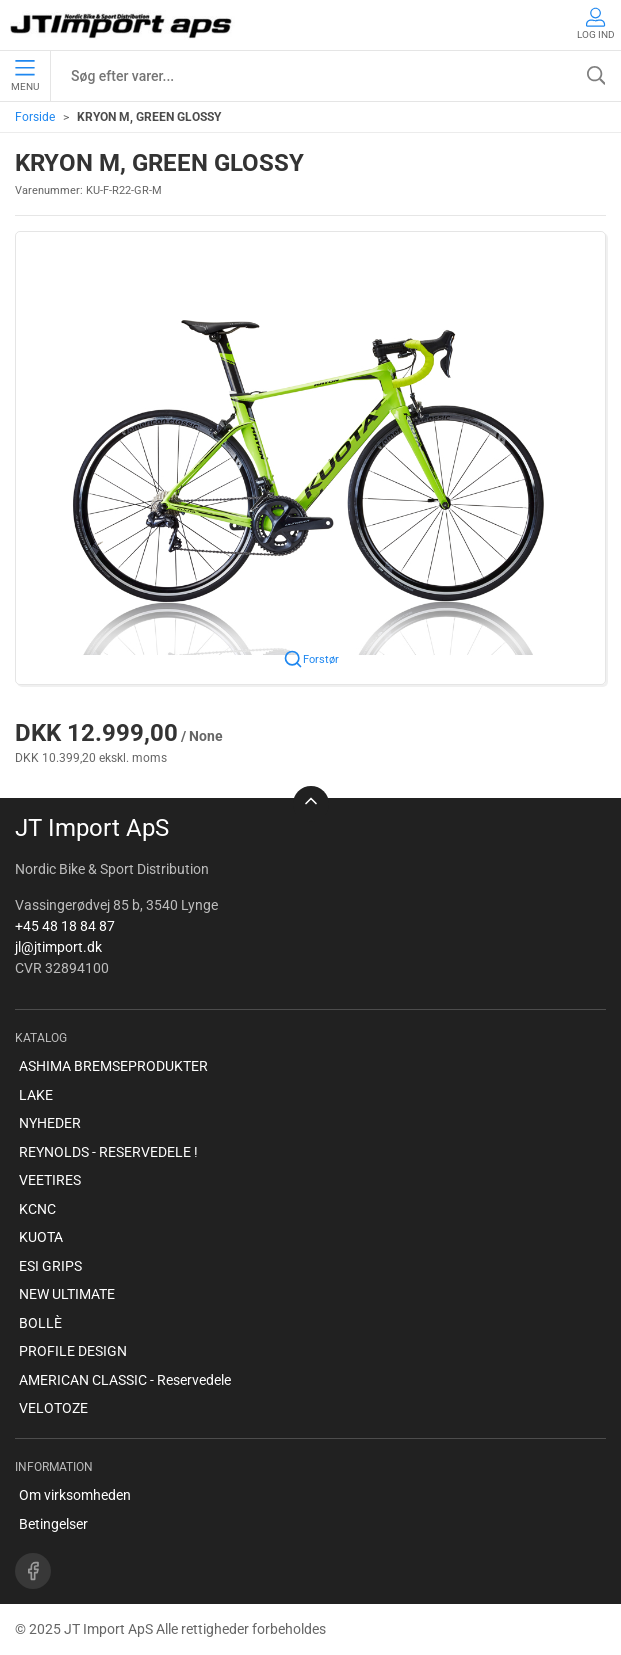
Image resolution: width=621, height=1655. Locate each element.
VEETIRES (50, 1180)
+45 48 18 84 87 (65, 926)
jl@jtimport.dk (58, 947)
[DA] (122, 25)
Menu (25, 76)
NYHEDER (50, 1123)
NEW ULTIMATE (67, 1294)
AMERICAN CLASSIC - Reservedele (125, 1380)
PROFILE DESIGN (73, 1351)
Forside (35, 117)
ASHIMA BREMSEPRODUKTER (113, 1066)
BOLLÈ (40, 1323)
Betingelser (53, 1524)
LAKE (36, 1095)
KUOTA (41, 1237)
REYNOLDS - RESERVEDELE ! (108, 1152)
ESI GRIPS (50, 1266)
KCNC (37, 1209)
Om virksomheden (75, 1495)
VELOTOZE (53, 1408)
